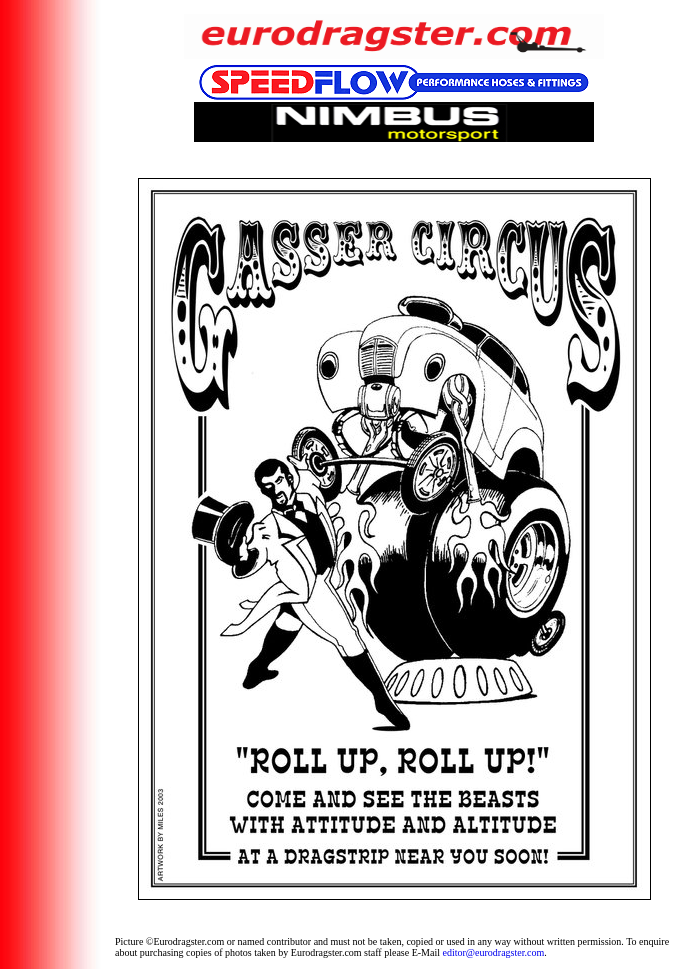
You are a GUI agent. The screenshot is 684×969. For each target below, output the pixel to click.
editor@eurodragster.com (494, 952)
